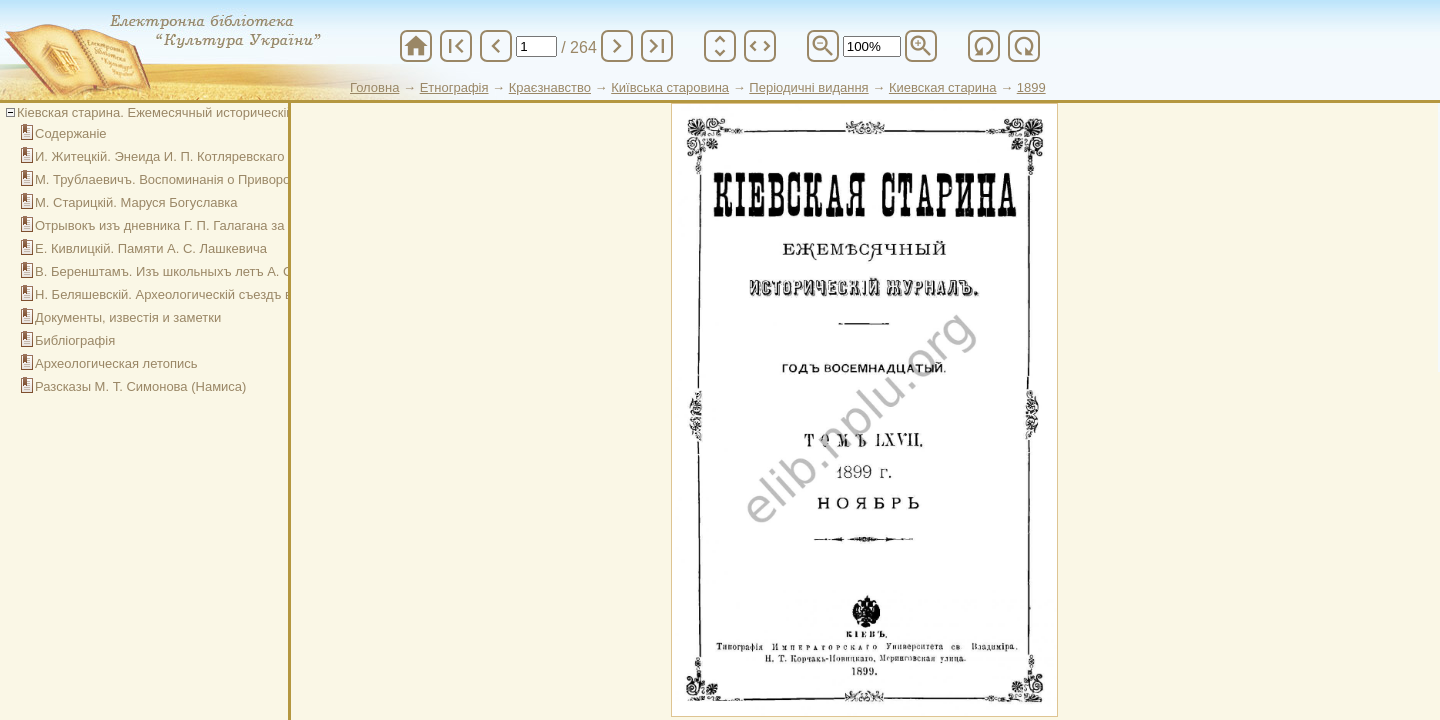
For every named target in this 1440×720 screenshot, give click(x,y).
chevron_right (617, 46)
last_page (657, 46)
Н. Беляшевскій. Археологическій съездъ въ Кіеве (185, 294)
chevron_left (496, 46)
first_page (456, 46)
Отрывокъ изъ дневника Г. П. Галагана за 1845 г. (181, 225)
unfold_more (720, 46)
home (416, 46)
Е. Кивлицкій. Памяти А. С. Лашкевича (151, 248)
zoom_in (921, 46)
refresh (984, 46)
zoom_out (823, 46)
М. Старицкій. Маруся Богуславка (136, 202)
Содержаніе (71, 133)
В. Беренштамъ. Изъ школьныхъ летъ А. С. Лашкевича (201, 271)
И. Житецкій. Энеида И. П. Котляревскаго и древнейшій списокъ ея (237, 156)
